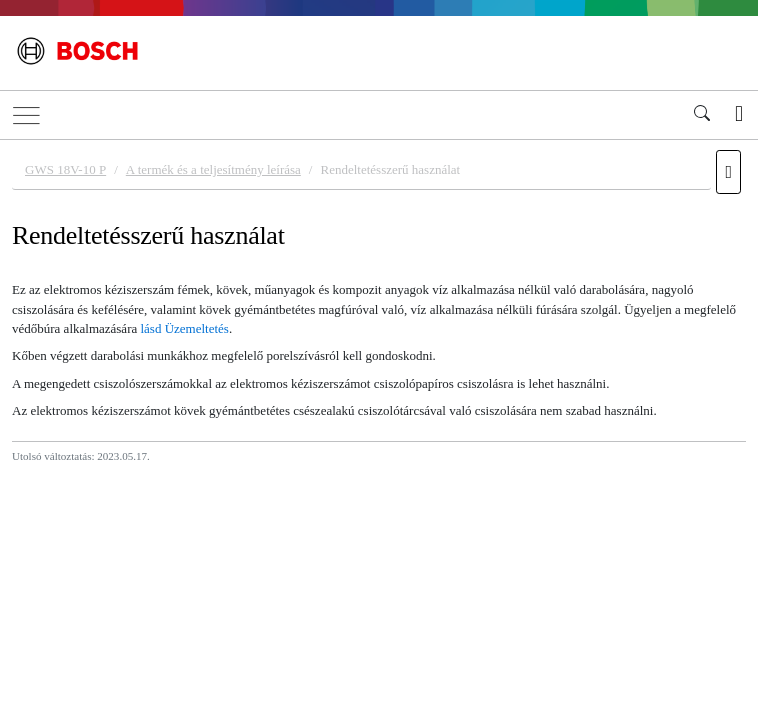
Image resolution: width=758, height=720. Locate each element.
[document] (379, 427)
